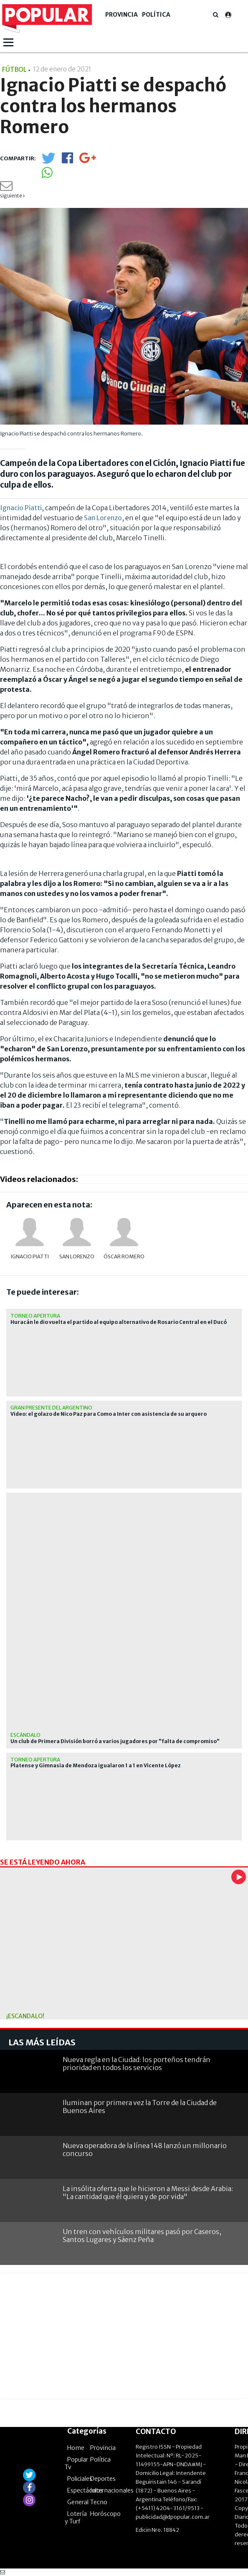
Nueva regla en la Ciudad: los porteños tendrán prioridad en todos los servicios (136, 2063)
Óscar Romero (124, 1256)
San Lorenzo (103, 518)
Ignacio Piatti (21, 508)
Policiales (79, 2478)
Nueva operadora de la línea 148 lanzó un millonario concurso (145, 2149)
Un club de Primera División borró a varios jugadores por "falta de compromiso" (115, 1741)
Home (75, 2448)
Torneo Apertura (35, 1316)
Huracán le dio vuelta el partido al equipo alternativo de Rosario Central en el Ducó (118, 1322)
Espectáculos (85, 2490)
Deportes (103, 2478)
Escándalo (25, 1735)
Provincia (121, 14)
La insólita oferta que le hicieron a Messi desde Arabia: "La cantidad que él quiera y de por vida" (148, 2192)
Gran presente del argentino (51, 1407)
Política (156, 14)
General (78, 2502)
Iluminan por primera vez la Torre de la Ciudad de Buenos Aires (140, 2106)
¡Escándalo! (25, 2016)
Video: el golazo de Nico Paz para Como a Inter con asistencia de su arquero (108, 1414)
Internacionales (112, 2490)
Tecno (98, 2502)
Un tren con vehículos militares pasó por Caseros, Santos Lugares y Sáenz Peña (142, 2235)
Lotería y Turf (76, 2517)
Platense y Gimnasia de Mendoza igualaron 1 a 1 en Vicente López (95, 1766)
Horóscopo (105, 2514)
